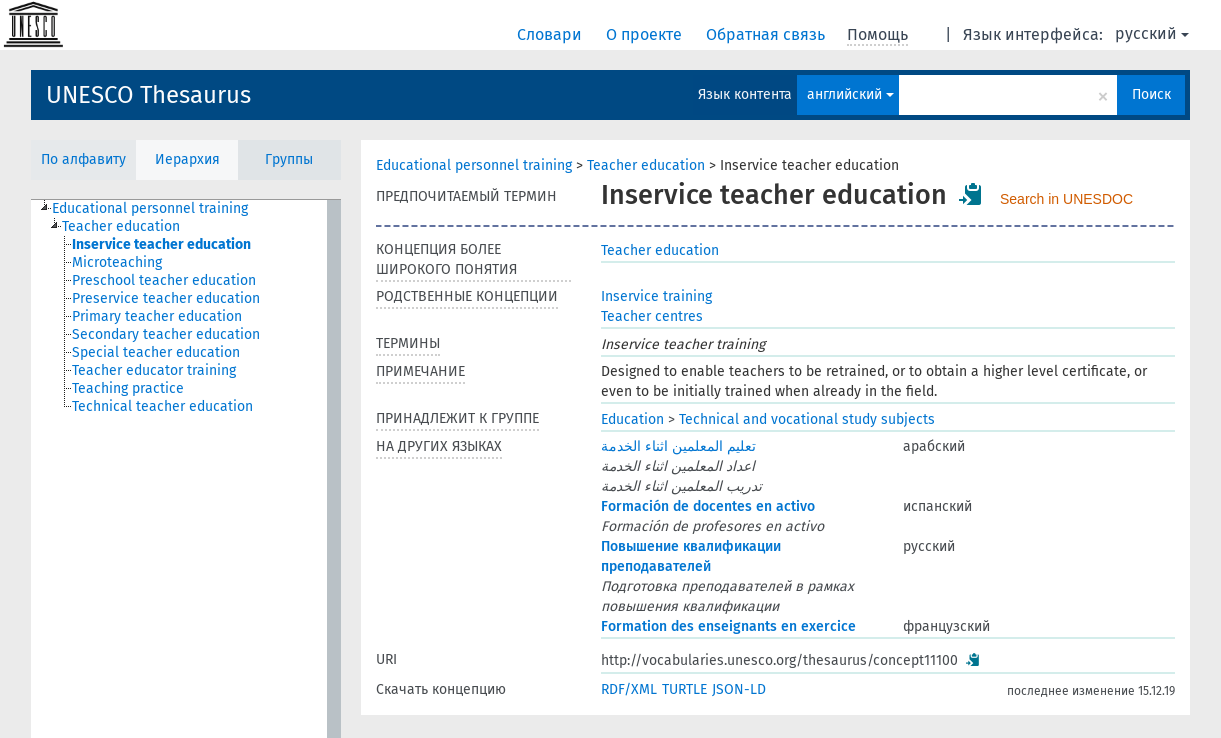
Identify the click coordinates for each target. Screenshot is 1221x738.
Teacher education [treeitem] (121, 226)
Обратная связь (767, 34)
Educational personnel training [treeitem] (150, 208)
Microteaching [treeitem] (117, 262)
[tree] (186, 469)
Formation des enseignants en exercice (728, 626)
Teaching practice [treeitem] (128, 388)
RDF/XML (629, 689)
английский (850, 94)
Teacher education (646, 165)
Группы (289, 159)
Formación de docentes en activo (708, 506)
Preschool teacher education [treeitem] (164, 280)
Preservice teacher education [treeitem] (166, 298)
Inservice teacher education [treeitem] (161, 244)
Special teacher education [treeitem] (156, 352)
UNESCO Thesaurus (148, 95)
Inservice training (656, 296)
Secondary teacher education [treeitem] (166, 334)
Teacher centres (652, 316)
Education (632, 419)
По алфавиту (83, 159)
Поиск (1151, 94)
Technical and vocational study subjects (807, 419)
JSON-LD (739, 689)
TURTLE (684, 689)
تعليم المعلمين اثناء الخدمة (678, 446)
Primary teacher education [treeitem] (157, 316)
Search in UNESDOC (1066, 199)
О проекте (646, 34)
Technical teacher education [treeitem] (162, 406)
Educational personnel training (474, 165)
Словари (551, 34)
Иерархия (187, 159)
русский (1152, 33)
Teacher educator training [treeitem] (154, 370)
